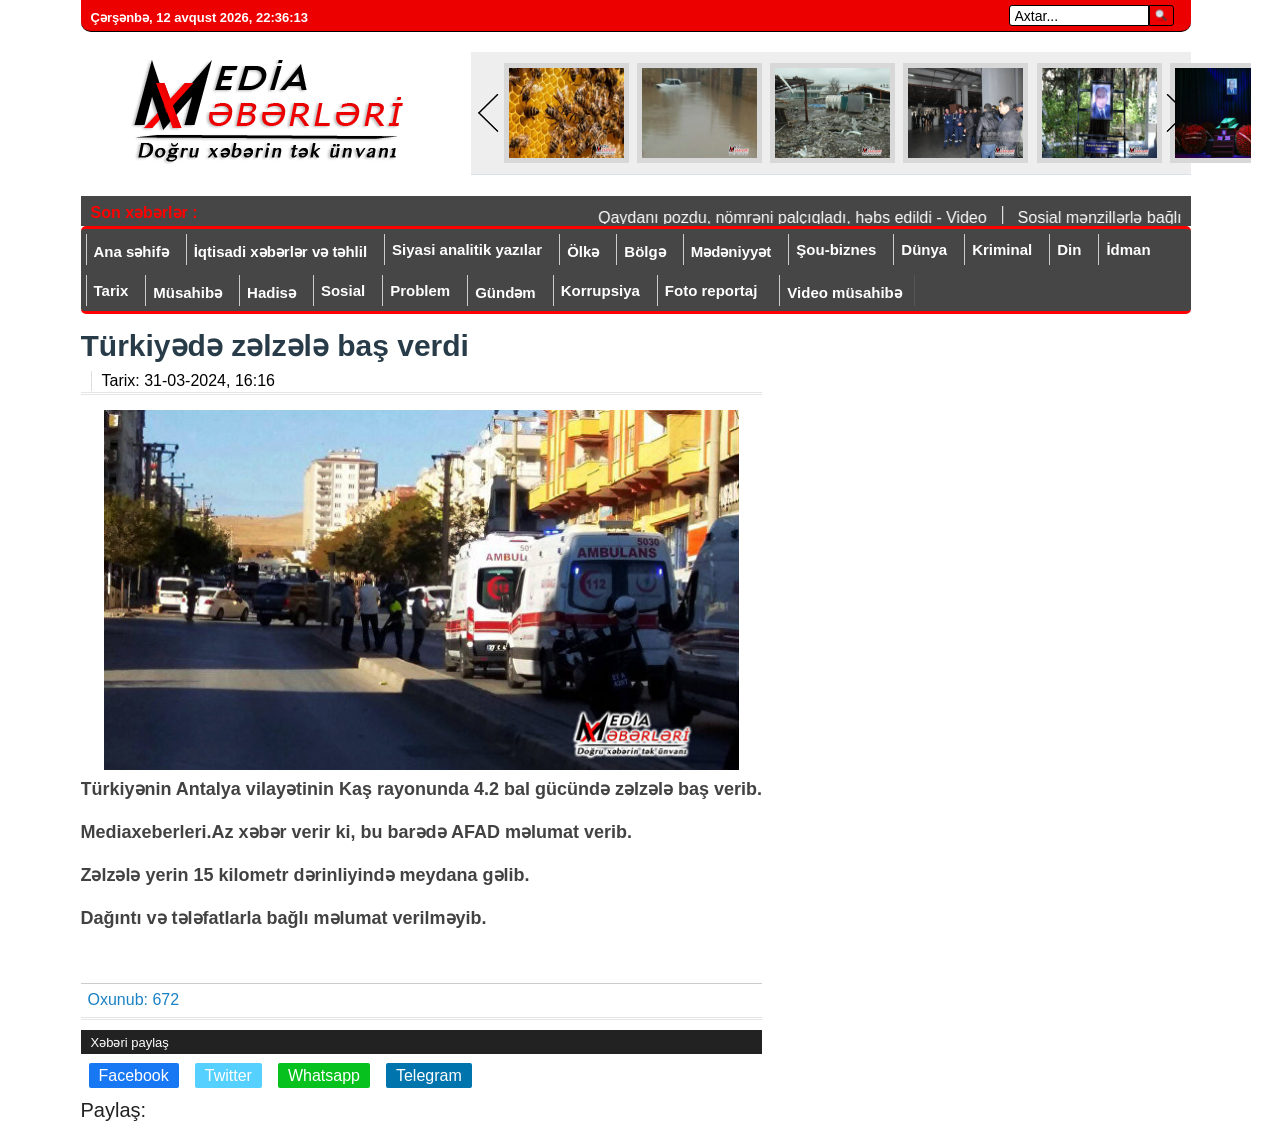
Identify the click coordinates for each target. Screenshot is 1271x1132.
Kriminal (1002, 249)
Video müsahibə (844, 292)
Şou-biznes (836, 249)
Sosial (343, 290)
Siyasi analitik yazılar (467, 249)
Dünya (924, 249)
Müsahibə (187, 292)
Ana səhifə (131, 251)
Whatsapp (324, 1075)
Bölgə (644, 251)
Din (1069, 249)
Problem (420, 290)
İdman (1128, 249)
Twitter (228, 1075)
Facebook (134, 1075)
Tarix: (188, 380)
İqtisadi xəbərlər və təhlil (280, 251)
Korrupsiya (600, 290)
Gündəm (505, 292)
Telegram (429, 1075)
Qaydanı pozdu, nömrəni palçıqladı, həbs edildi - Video (796, 217)
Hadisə (271, 292)
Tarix (111, 290)
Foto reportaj (711, 290)
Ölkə (583, 251)
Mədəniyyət (731, 251)
